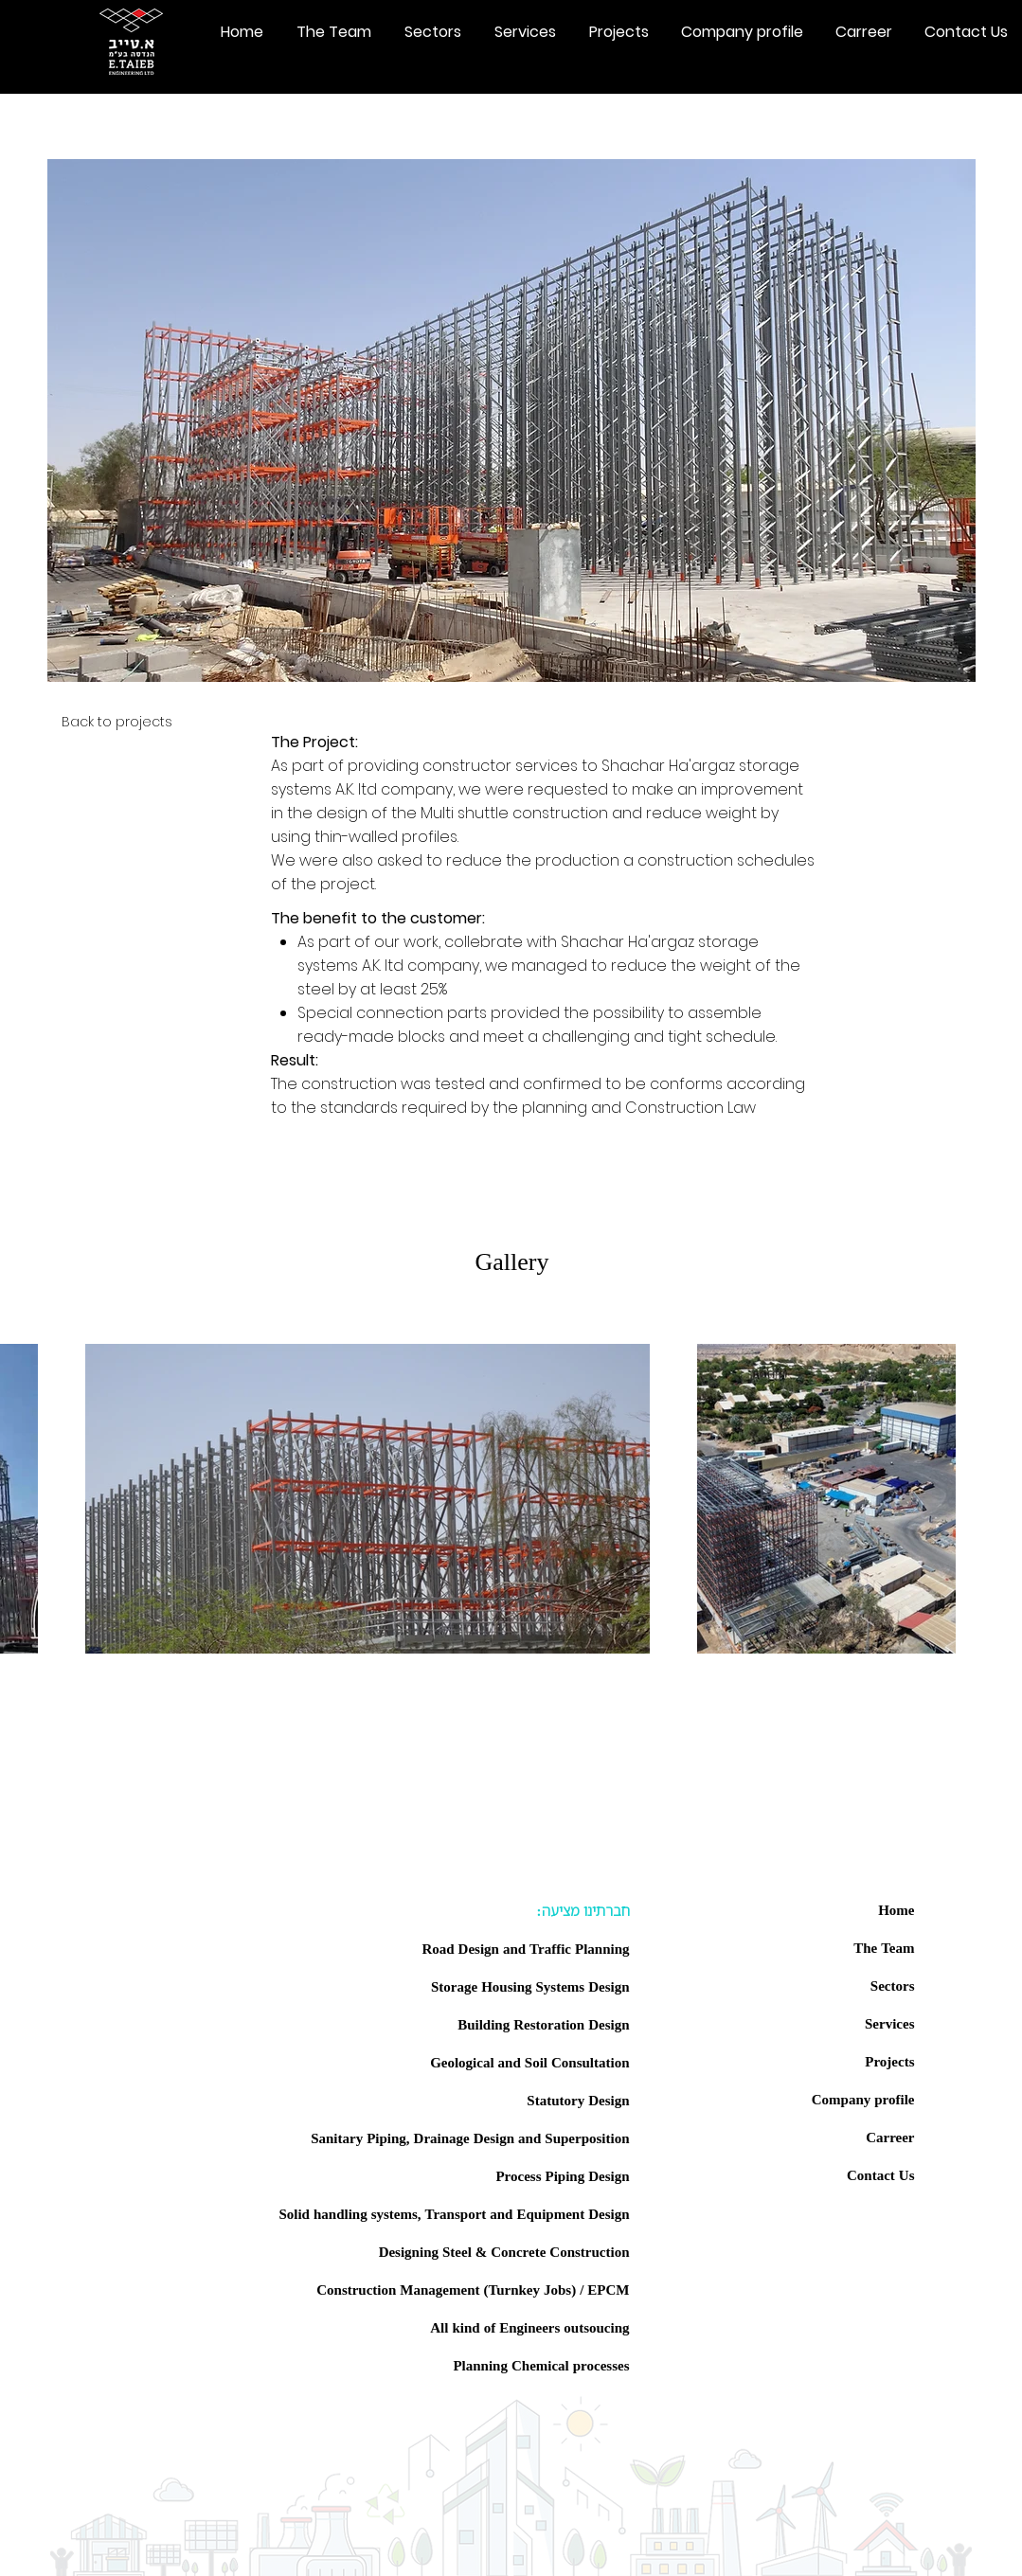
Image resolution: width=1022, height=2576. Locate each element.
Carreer (890, 2136)
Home (896, 1909)
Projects (889, 2060)
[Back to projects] (109, 722)
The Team (883, 1947)
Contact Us (881, 2174)
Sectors (892, 1985)
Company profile (863, 2098)
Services (889, 2022)
